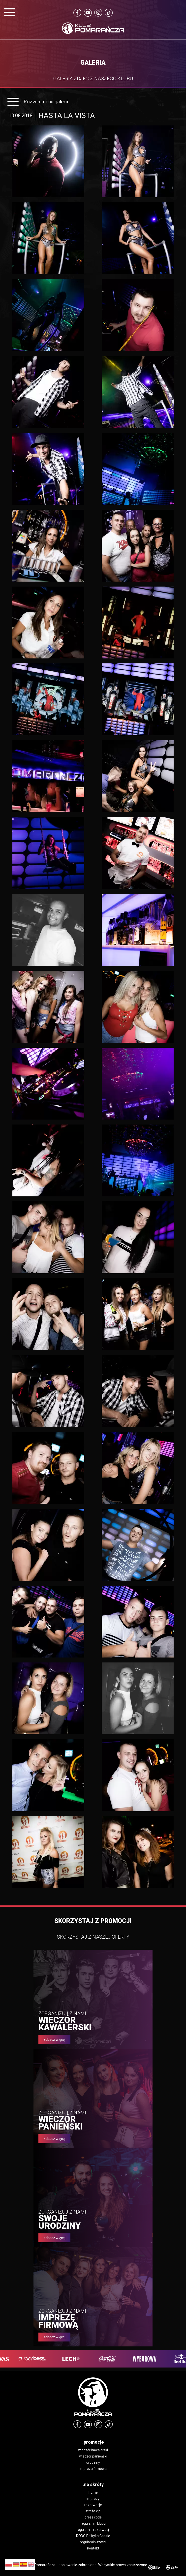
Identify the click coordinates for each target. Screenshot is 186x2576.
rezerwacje (93, 2505)
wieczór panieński (93, 2456)
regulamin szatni (93, 2542)
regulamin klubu (93, 2523)
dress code (93, 2517)
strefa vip (93, 2511)
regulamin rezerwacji (93, 2530)
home (93, 2492)
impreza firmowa (93, 2469)
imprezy (93, 2499)
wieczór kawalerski (93, 2450)
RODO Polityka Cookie (93, 2536)
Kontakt (93, 2548)
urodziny (93, 2462)
